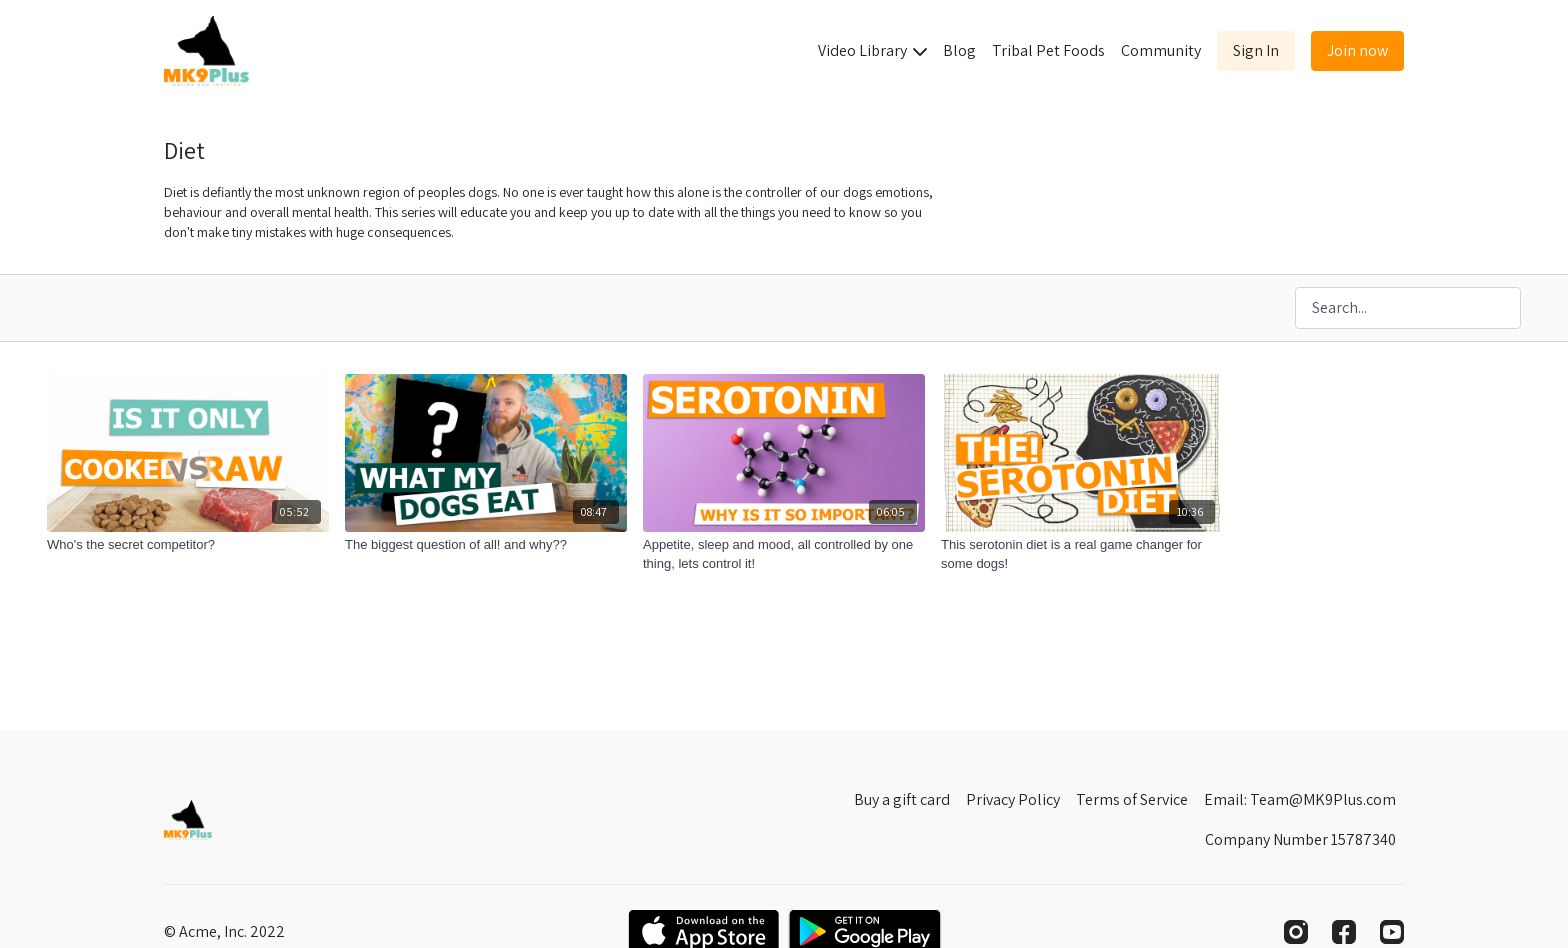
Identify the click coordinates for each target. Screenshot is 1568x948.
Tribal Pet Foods (1048, 50)
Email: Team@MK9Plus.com (1300, 799)
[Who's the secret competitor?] (188, 545)
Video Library (872, 50)
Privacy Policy (1013, 799)
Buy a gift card (902, 799)
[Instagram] (1296, 932)
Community (1161, 50)
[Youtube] (1392, 932)
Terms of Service (1132, 799)
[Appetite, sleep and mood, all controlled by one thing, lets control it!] (784, 554)
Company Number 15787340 (1300, 839)
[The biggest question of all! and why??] (486, 545)
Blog (959, 50)
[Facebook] (1344, 932)
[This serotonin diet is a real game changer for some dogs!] (1082, 554)
